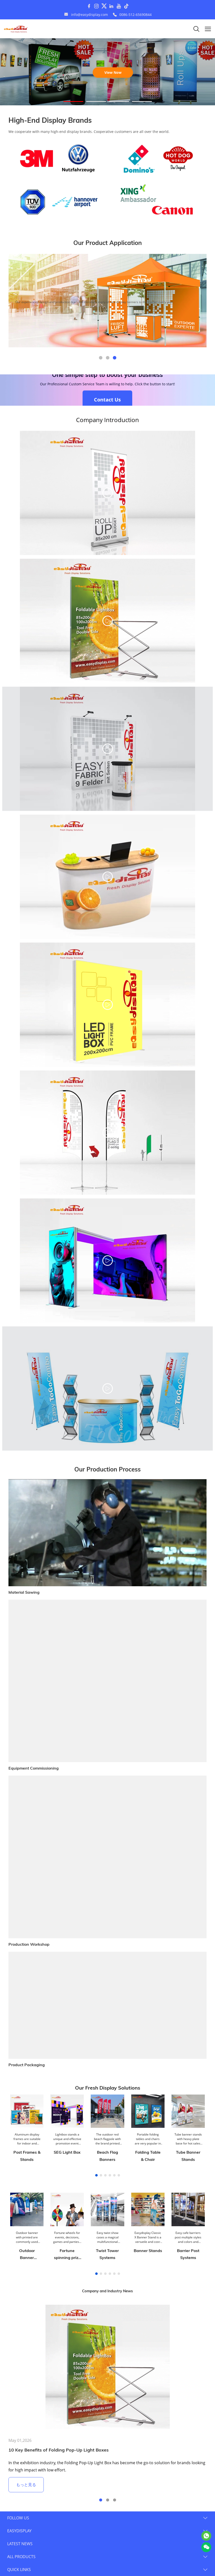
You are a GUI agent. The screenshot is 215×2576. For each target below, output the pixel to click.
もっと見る (26, 2484)
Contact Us (107, 399)
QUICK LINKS (19, 2569)
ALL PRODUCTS (21, 2556)
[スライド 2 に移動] (96, 101)
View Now (113, 72)
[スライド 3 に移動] (119, 101)
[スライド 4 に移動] (142, 101)
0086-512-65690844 (135, 14)
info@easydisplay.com (89, 14)
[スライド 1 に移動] (73, 101)
